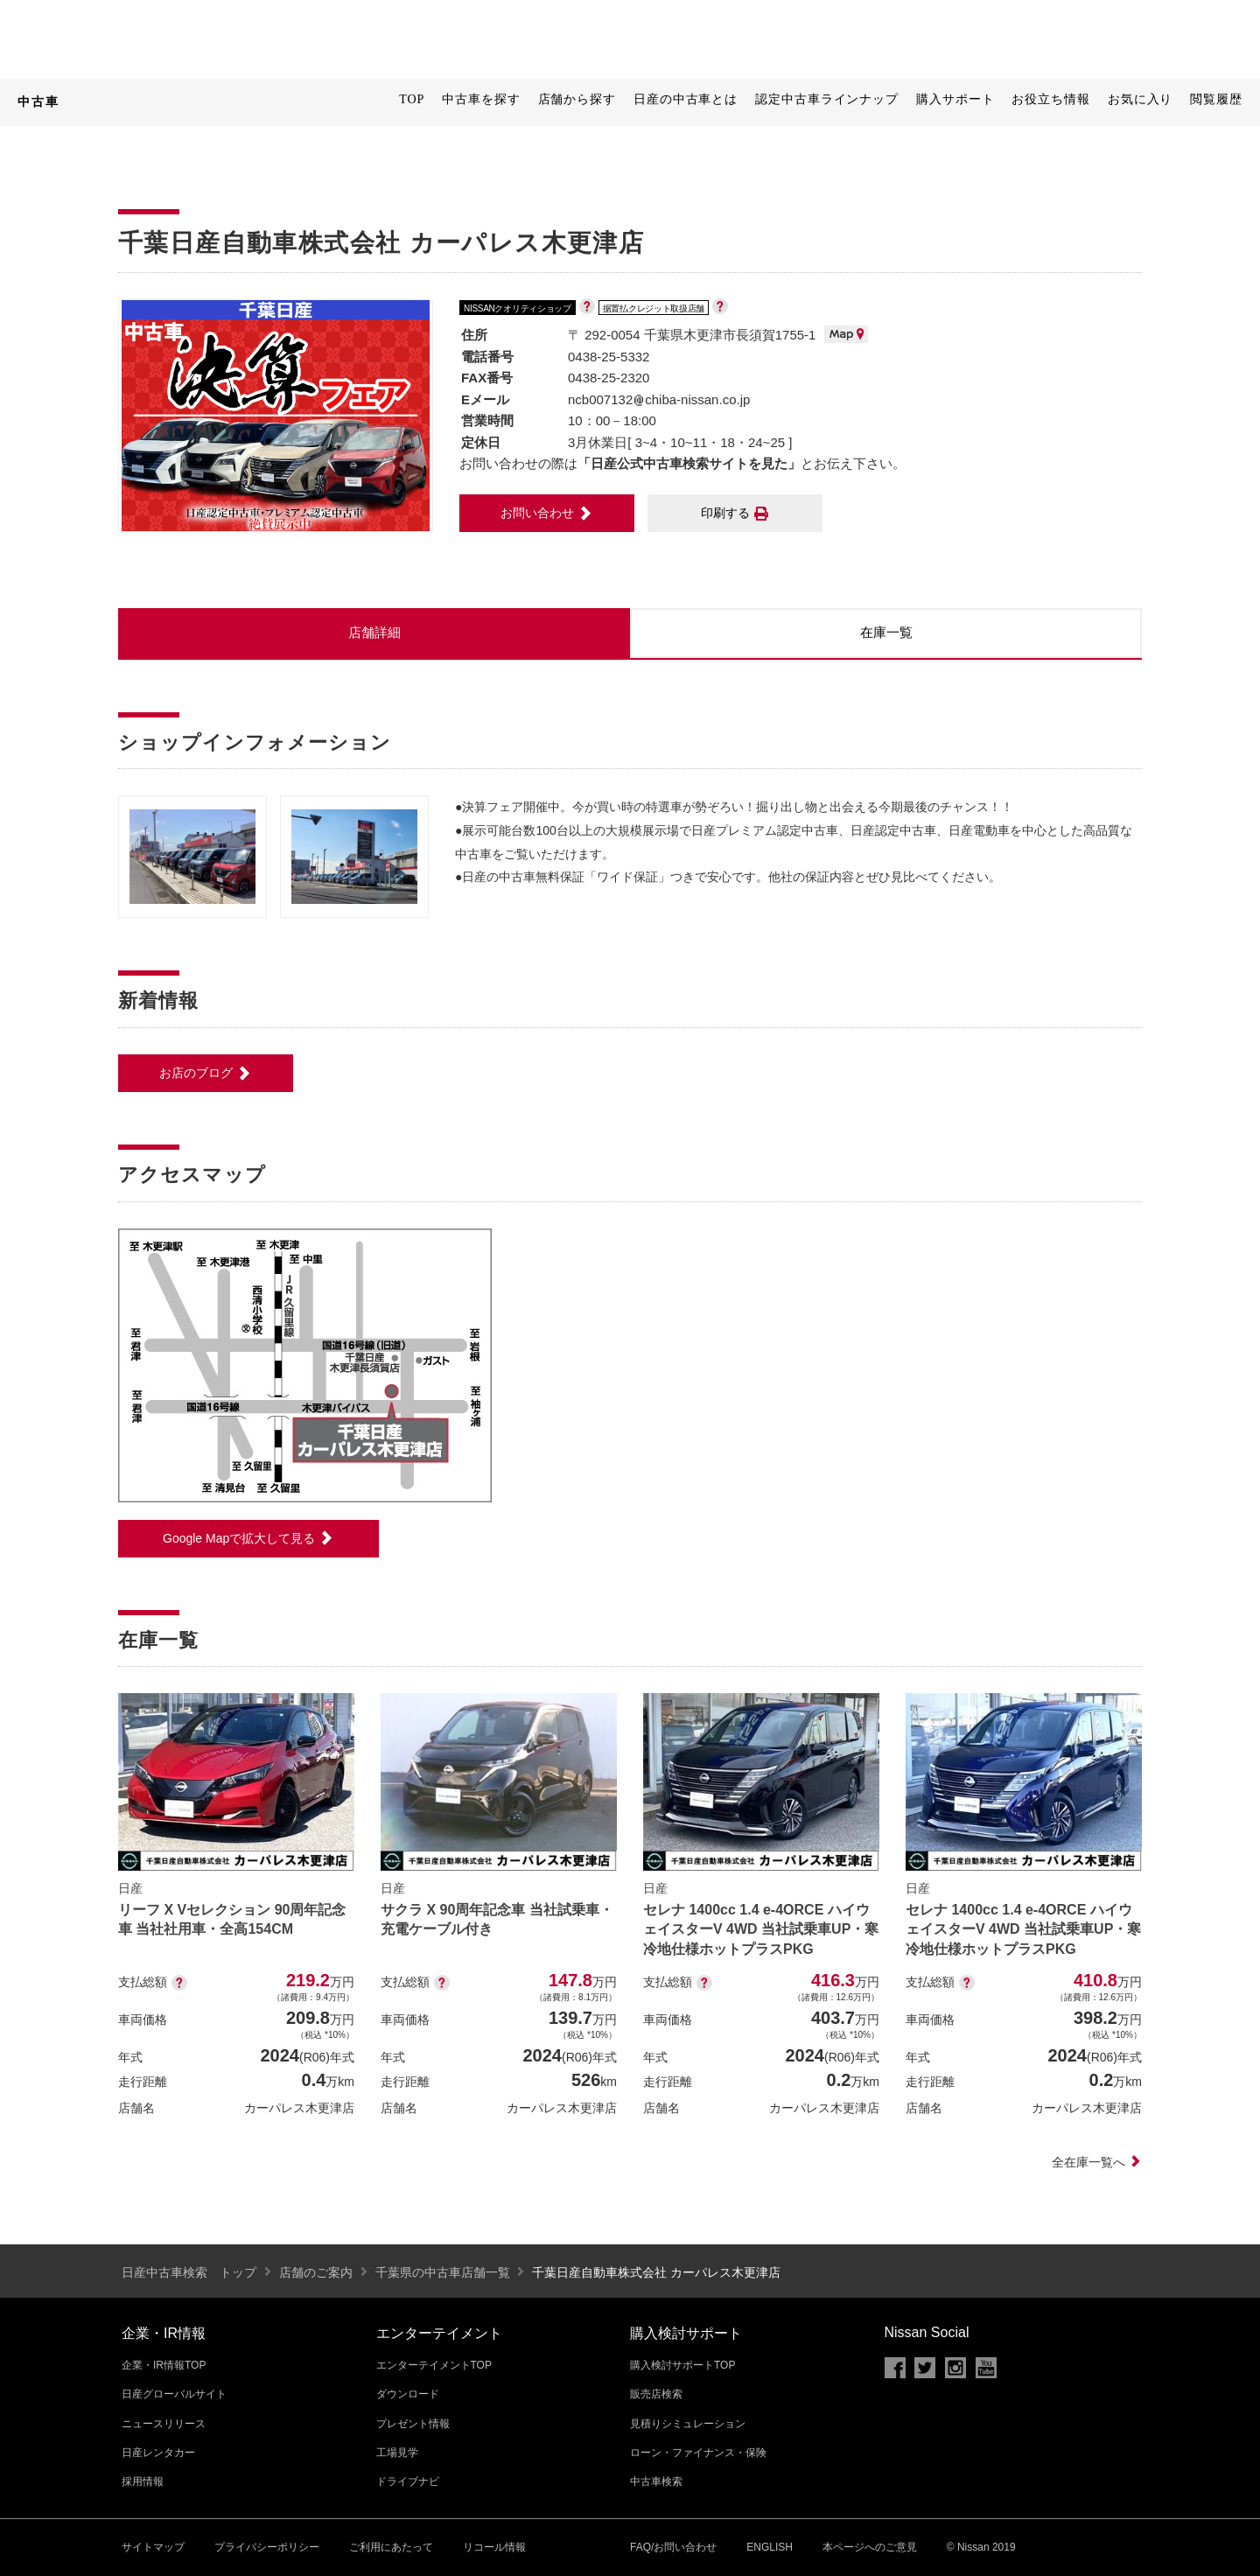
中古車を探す (481, 99)
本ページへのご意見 (869, 2547)
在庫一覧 (886, 632)
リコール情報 (494, 2547)
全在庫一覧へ (1097, 2162)
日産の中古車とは (686, 99)
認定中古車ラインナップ (827, 99)
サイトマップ (153, 2547)
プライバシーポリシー (266, 2547)
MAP (846, 334)
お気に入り (1140, 99)
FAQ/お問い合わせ (673, 2547)
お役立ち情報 (1050, 99)
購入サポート (955, 99)
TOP (411, 99)
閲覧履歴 (1216, 99)
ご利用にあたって (391, 2547)
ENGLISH (769, 2547)
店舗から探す (577, 99)
